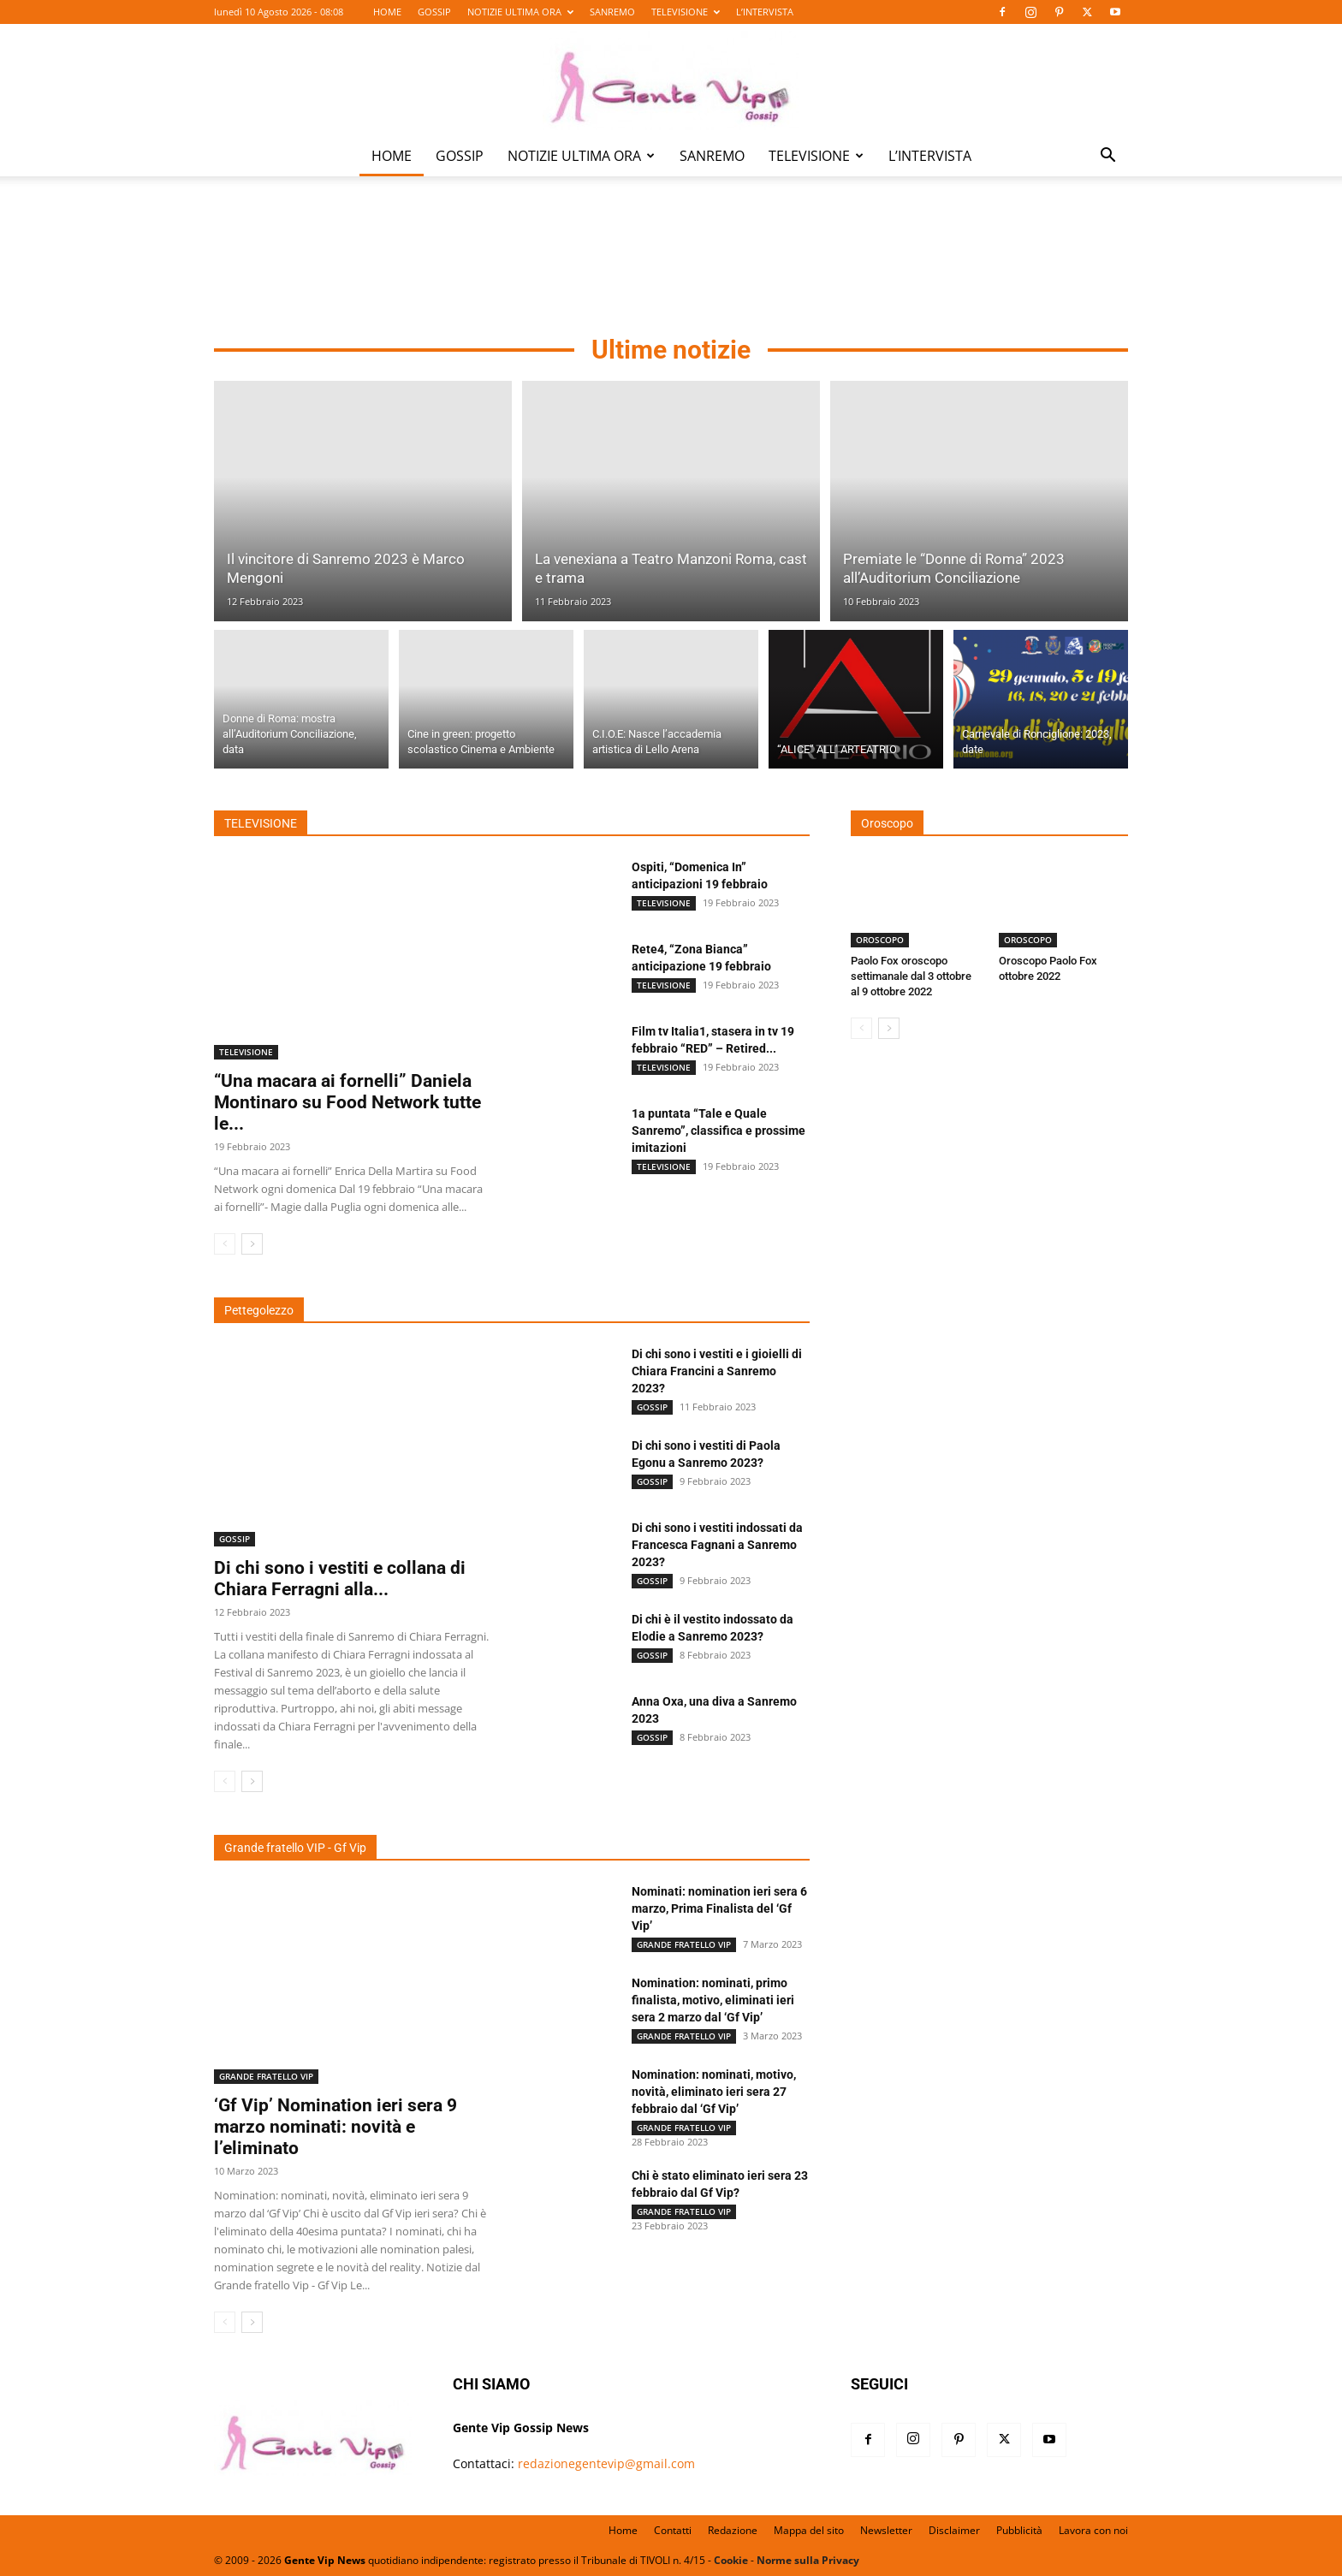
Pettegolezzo (259, 1310)
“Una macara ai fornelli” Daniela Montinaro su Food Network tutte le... (347, 1102)
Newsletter (886, 2530)
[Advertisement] (671, 257)
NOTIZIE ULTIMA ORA (520, 11)
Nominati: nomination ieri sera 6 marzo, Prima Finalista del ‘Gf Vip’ (719, 1908)
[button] (1107, 157)
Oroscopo (887, 823)
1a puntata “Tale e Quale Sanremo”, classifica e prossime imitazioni (718, 1130)
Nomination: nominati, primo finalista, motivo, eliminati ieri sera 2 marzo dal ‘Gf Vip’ (713, 2000)
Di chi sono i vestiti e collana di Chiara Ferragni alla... (340, 1579)
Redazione (732, 2530)
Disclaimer (954, 2530)
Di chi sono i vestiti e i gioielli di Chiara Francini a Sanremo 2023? (717, 1371)
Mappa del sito (809, 2530)
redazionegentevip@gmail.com (606, 2463)
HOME (387, 11)
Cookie (731, 2560)
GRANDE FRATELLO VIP (266, 2076)
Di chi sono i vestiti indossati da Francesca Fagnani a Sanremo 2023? (717, 1545)
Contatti (673, 2530)
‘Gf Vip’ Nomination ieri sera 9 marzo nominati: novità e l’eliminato (335, 2126)
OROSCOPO (880, 940)
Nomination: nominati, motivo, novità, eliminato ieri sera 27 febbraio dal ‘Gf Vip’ (714, 2092)
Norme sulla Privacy (808, 2560)
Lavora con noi (1093, 2530)
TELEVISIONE (685, 11)
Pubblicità (1019, 2530)
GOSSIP (434, 11)
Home (623, 2530)
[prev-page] (224, 1244)
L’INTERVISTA (764, 11)
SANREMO (612, 11)
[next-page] (252, 1244)
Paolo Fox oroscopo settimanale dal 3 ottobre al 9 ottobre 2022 (911, 976)
